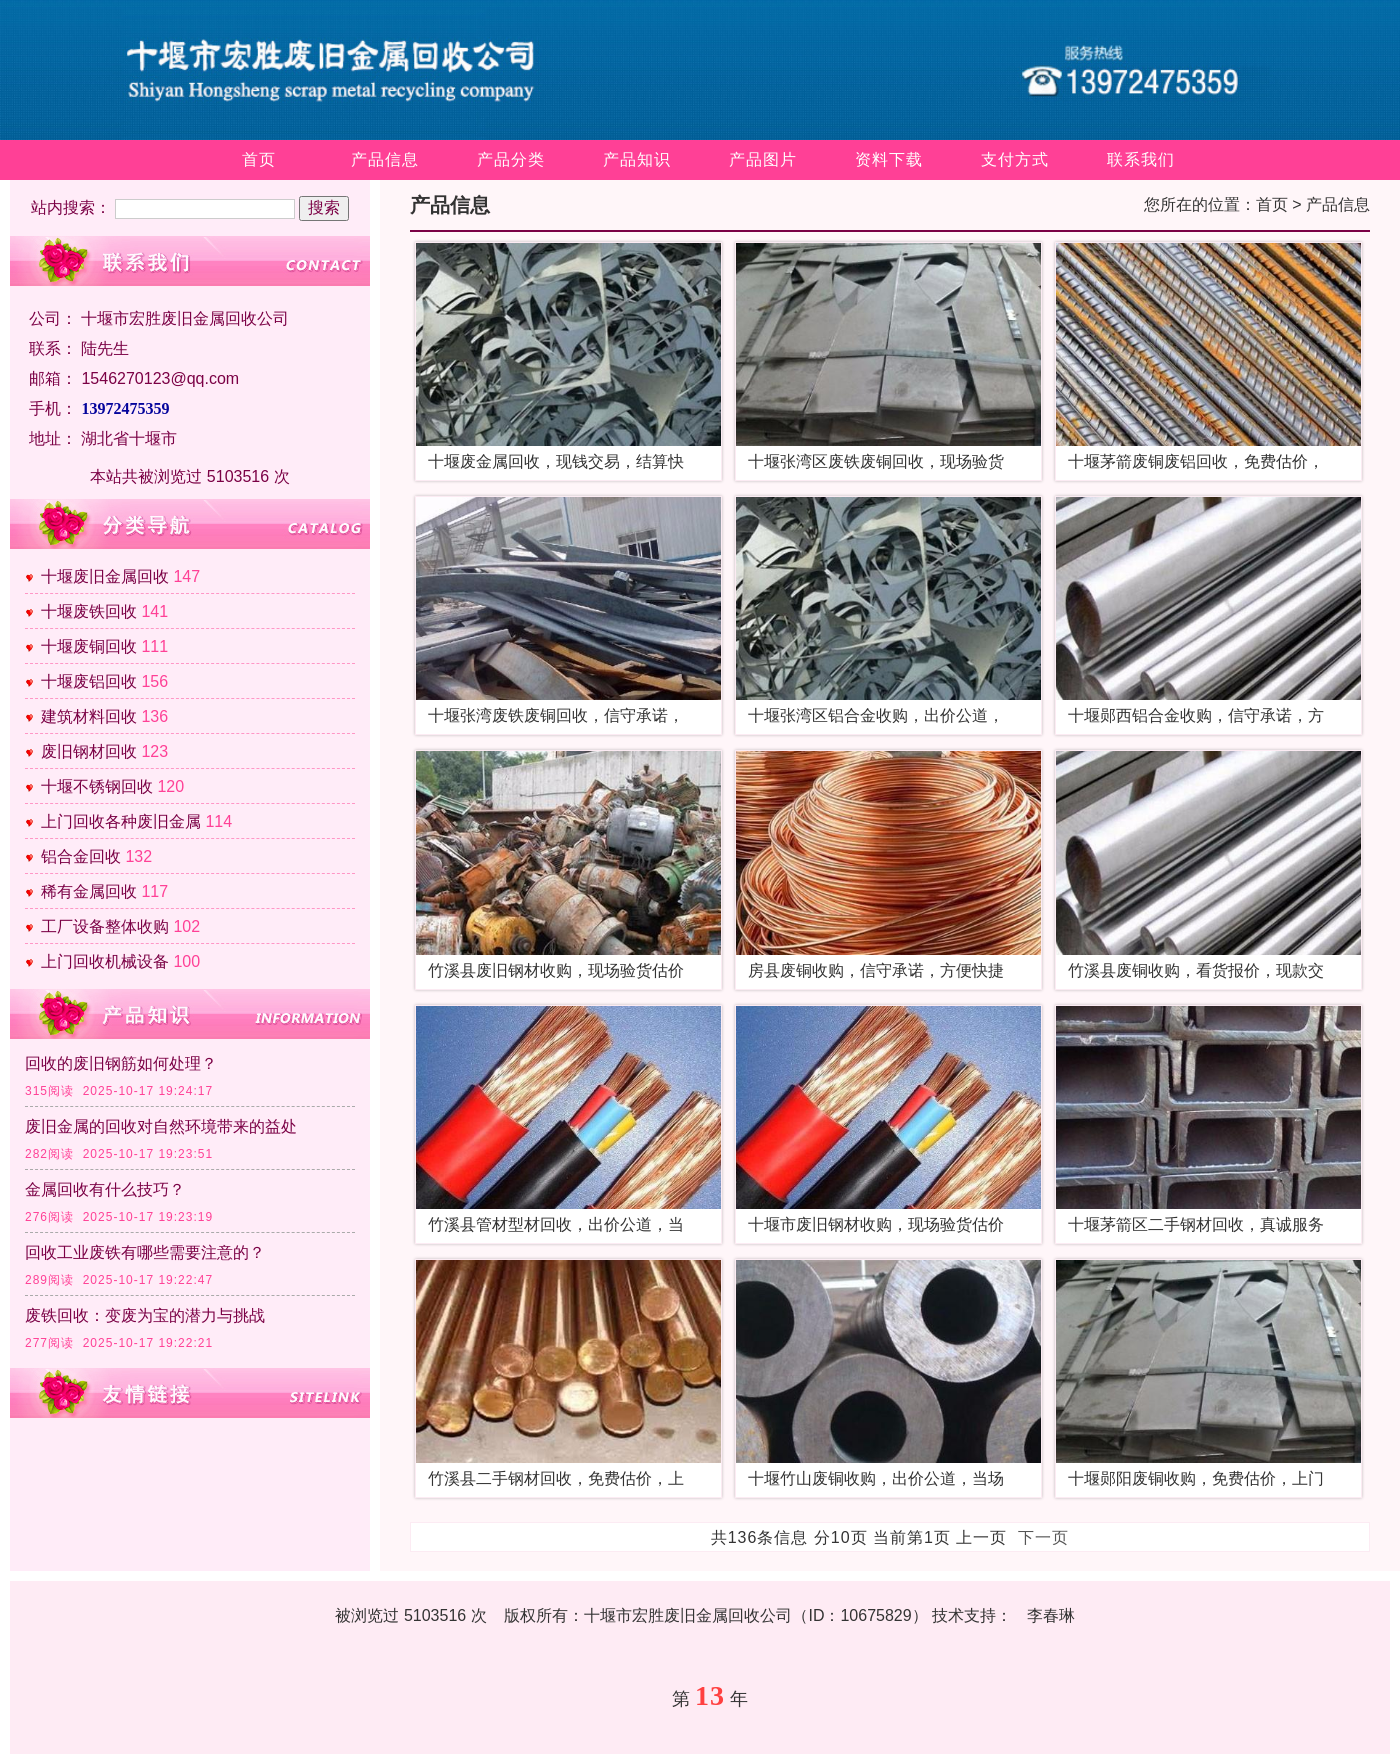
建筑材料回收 (89, 716)
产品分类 (511, 159)
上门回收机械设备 (105, 961)
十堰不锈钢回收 (97, 786)
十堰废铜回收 (89, 646)
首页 (259, 159)
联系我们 (1141, 159)
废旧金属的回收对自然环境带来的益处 (161, 1126)
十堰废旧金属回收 (105, 576)
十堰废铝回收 (89, 681)
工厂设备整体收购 (105, 926)
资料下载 (889, 159)
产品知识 (637, 159)
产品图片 (763, 159)
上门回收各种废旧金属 (121, 821)
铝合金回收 (81, 856)
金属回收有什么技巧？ (105, 1189)
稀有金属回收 (89, 891)
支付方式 (1015, 159)
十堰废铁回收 (89, 611)
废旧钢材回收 (89, 751)
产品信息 (385, 159)
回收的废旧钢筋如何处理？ (121, 1063)
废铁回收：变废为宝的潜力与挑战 (145, 1315)
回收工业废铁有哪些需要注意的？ (145, 1252)
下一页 (1043, 1537)
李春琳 (1051, 1615)
